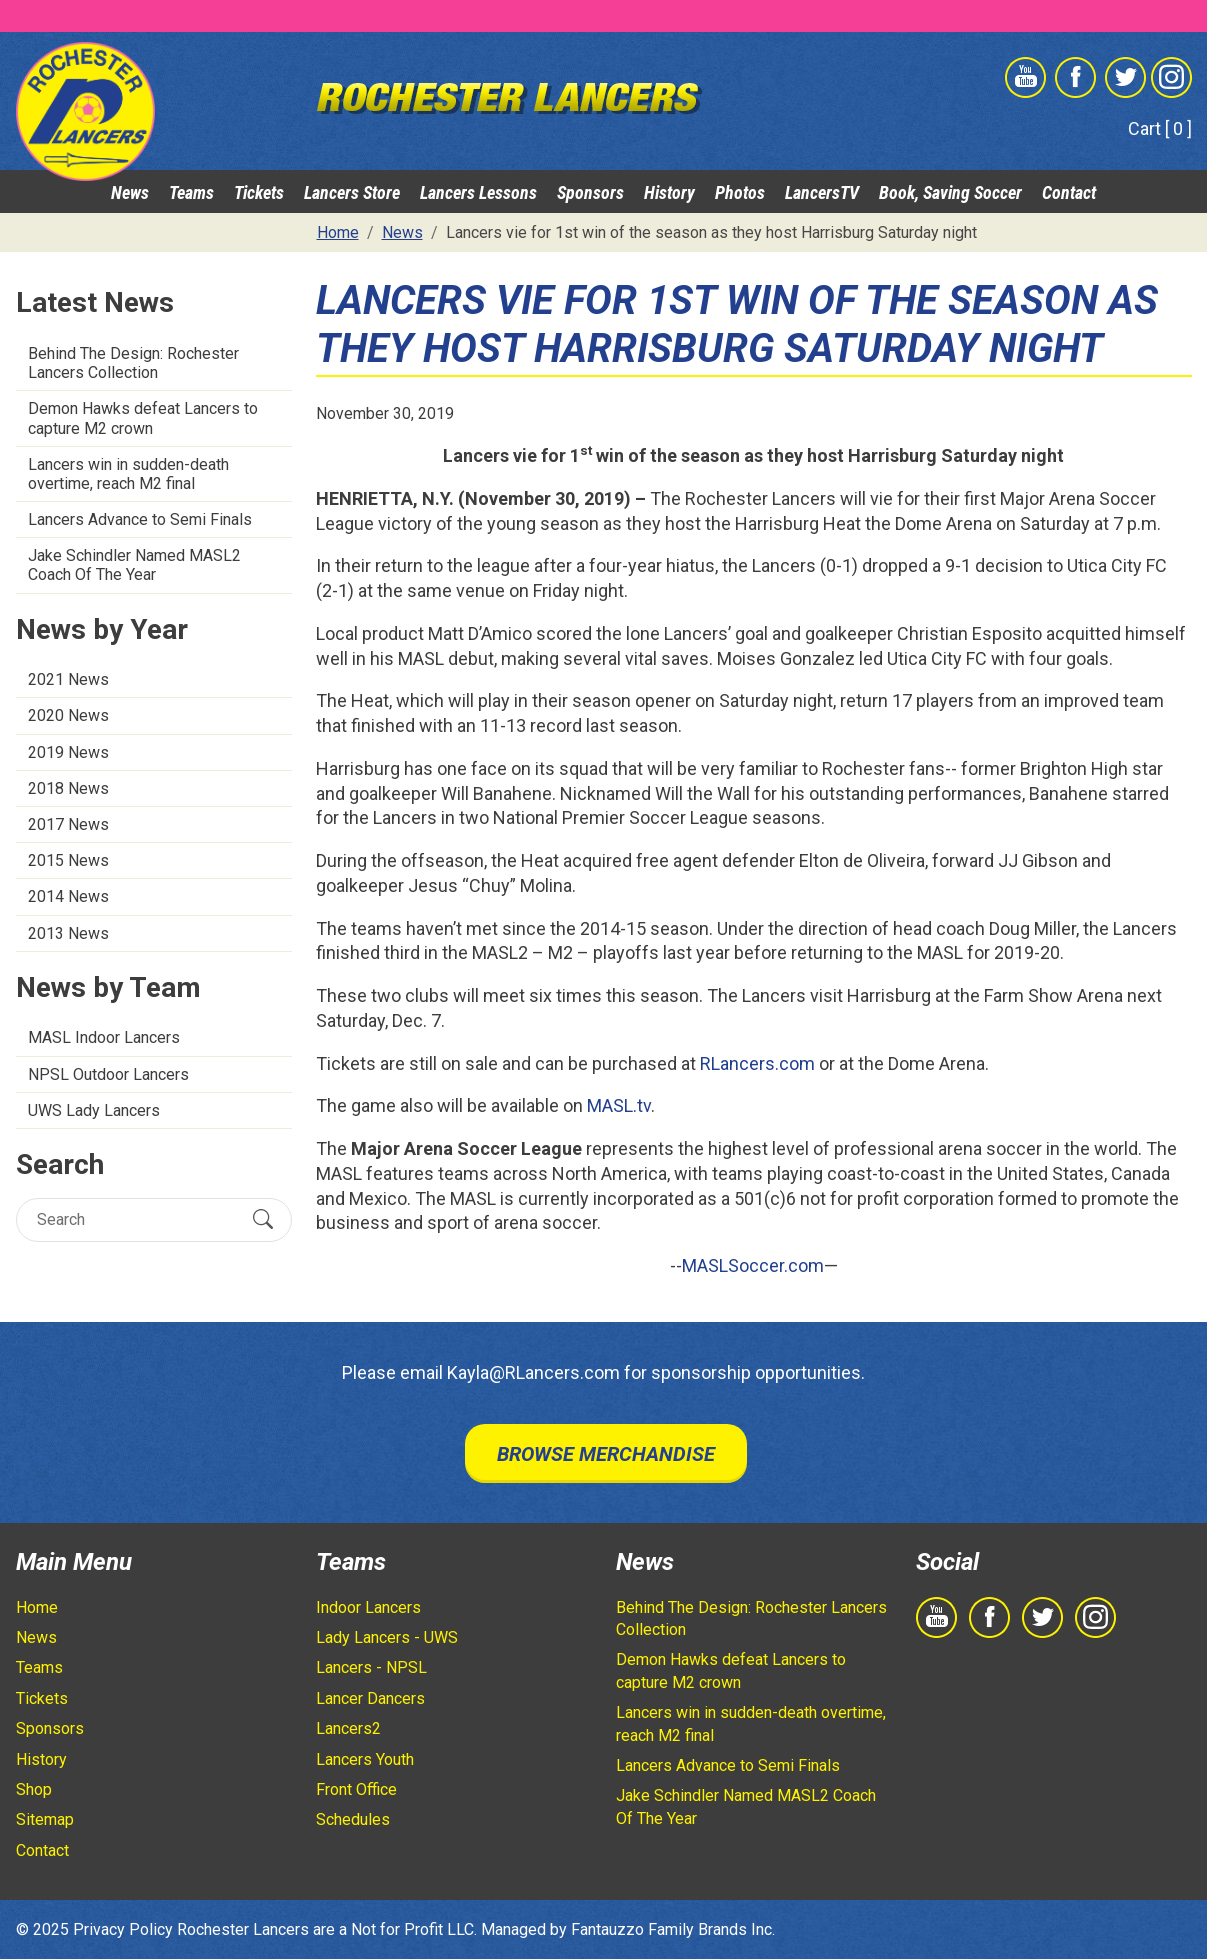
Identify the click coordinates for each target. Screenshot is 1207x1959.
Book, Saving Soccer (950, 192)
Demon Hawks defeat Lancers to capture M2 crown (143, 418)
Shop (34, 1789)
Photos (740, 192)
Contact (1069, 192)
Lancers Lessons (478, 192)
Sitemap (45, 1819)
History (669, 192)
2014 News (68, 896)
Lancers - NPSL (371, 1667)
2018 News (68, 788)
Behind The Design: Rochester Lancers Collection (133, 363)
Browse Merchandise (606, 1454)
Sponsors (590, 192)
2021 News (68, 679)
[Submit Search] (263, 1219)
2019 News (68, 752)
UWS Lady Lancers (94, 1110)
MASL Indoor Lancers (104, 1037)
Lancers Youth (365, 1759)
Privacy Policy (123, 1929)
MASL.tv (619, 1105)
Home (37, 1607)
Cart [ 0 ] (1160, 128)
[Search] (136, 1219)
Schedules (353, 1819)
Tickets (259, 192)
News (130, 192)
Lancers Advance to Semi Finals (140, 519)
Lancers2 (348, 1728)
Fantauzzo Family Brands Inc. (673, 1929)
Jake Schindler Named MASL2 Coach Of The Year (134, 565)
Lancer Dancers (370, 1698)
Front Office (356, 1789)
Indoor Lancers (368, 1607)
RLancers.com (757, 1063)
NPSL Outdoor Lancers (108, 1074)
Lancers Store (352, 192)
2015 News (68, 860)
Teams (191, 192)
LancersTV (822, 192)
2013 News (68, 933)
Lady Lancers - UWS (387, 1637)
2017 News (68, 824)
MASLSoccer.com (753, 1265)
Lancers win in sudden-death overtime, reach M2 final (128, 474)
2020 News (68, 715)
